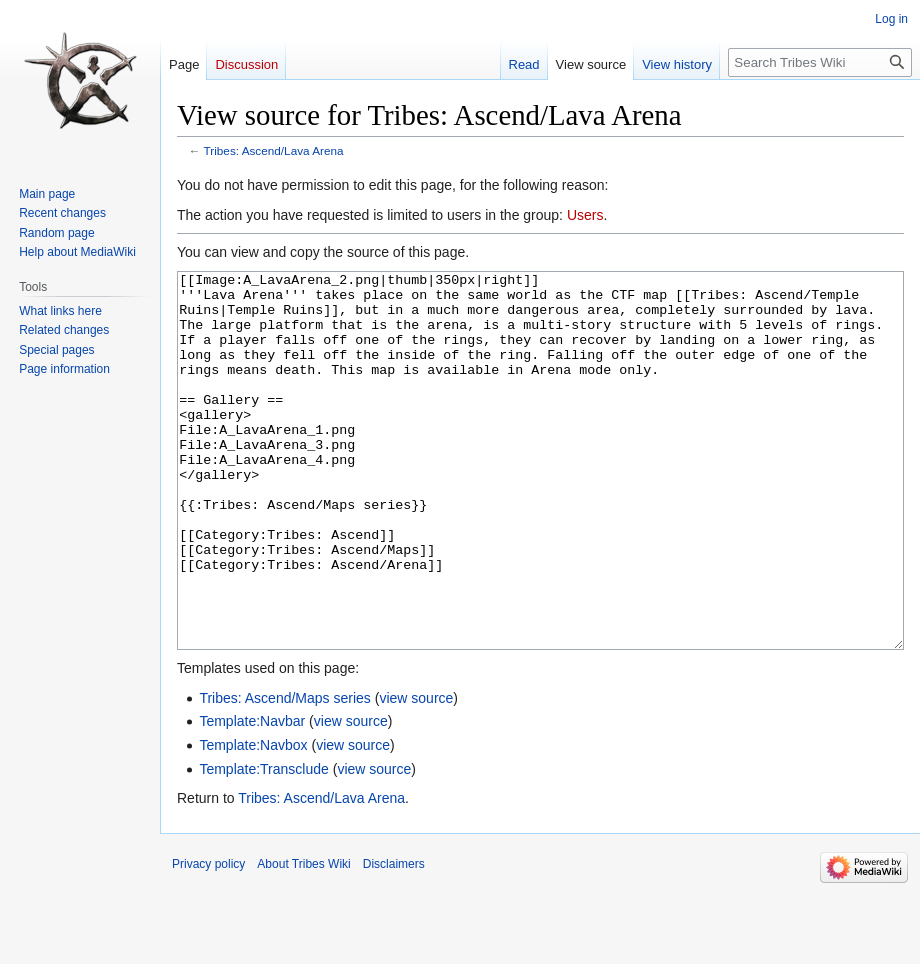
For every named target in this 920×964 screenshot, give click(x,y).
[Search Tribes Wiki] (820, 62)
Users (585, 215)
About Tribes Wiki (303, 939)
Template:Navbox (253, 820)
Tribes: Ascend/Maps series (284, 773)
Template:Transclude (263, 844)
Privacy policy (208, 939)
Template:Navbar (252, 796)
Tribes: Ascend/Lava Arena (274, 150)
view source (416, 773)
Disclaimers (394, 939)
